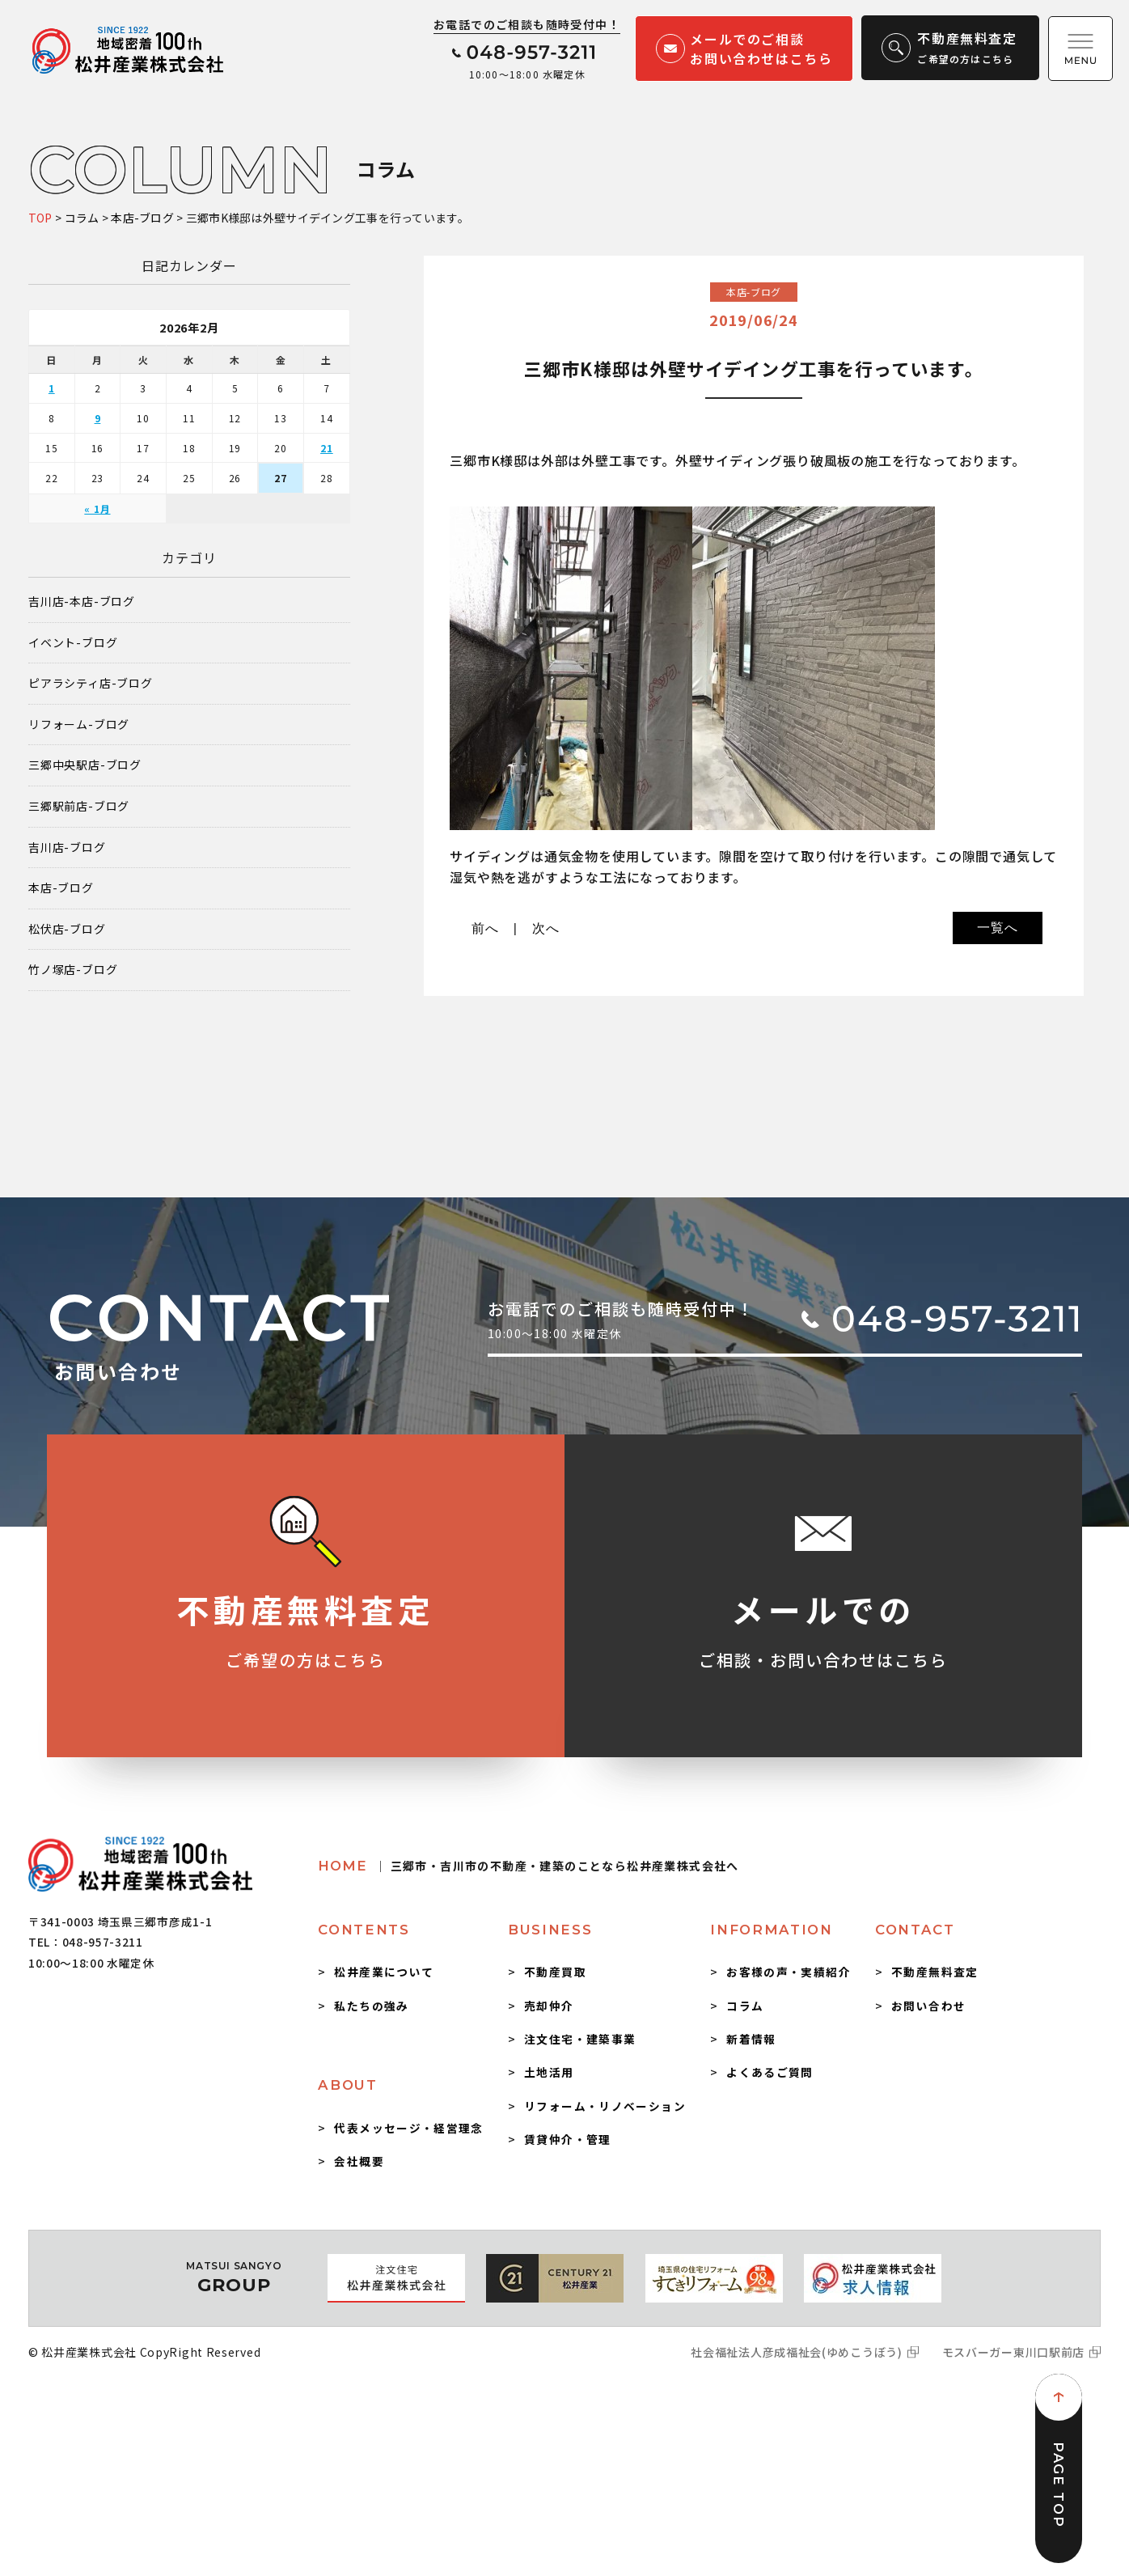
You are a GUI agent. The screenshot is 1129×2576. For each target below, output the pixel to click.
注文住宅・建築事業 (580, 2039)
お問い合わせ (928, 2006)
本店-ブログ (61, 888)
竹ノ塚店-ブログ (72, 969)
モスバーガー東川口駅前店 (1013, 2352)
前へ (485, 928)
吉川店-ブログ (67, 847)
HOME (528, 1866)
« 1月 (97, 508)
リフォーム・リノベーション (605, 2106)
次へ (546, 928)
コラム (744, 2006)
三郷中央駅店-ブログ (85, 765)
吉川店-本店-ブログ (81, 601)
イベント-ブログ (72, 642)
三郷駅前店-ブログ (78, 806)
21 (326, 448)
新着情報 (751, 2039)
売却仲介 (548, 2006)
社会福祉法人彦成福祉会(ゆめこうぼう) (796, 2352)
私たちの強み (371, 2006)
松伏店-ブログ (67, 929)
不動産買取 (555, 1972)
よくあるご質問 (770, 2072)
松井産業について (383, 1972)
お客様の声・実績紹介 (788, 1972)
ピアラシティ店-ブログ (90, 683)
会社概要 (358, 2161)
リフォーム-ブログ (78, 724)
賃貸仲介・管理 (567, 2139)
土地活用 (548, 2072)
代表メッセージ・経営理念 (408, 2128)
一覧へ (997, 927)
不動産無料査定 (935, 1972)
